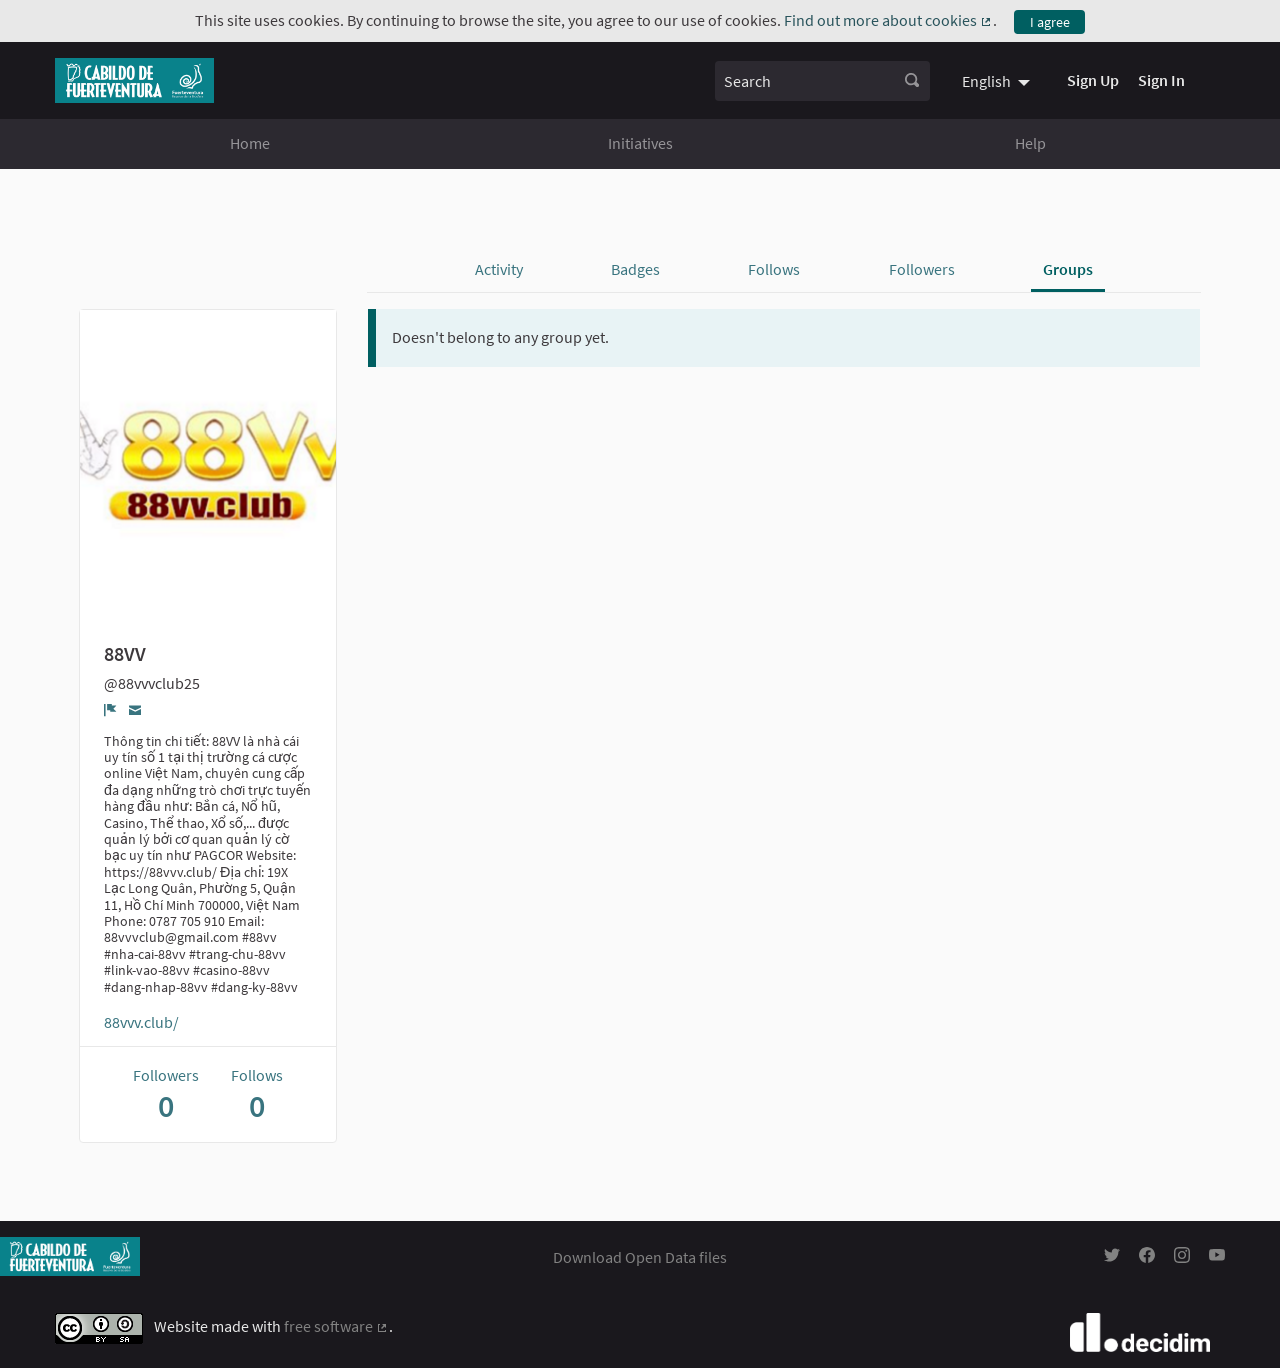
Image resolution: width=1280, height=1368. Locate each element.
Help (1030, 143)
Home (250, 143)
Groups (1068, 269)
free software (336, 1326)
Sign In (1161, 80)
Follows (774, 269)
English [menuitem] (986, 81)
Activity (499, 269)
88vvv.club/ (141, 1022)
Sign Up (1093, 80)
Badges (635, 269)
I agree (1050, 22)
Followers (922, 269)
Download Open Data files (640, 1257)
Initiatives (640, 143)
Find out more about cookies (888, 20)
